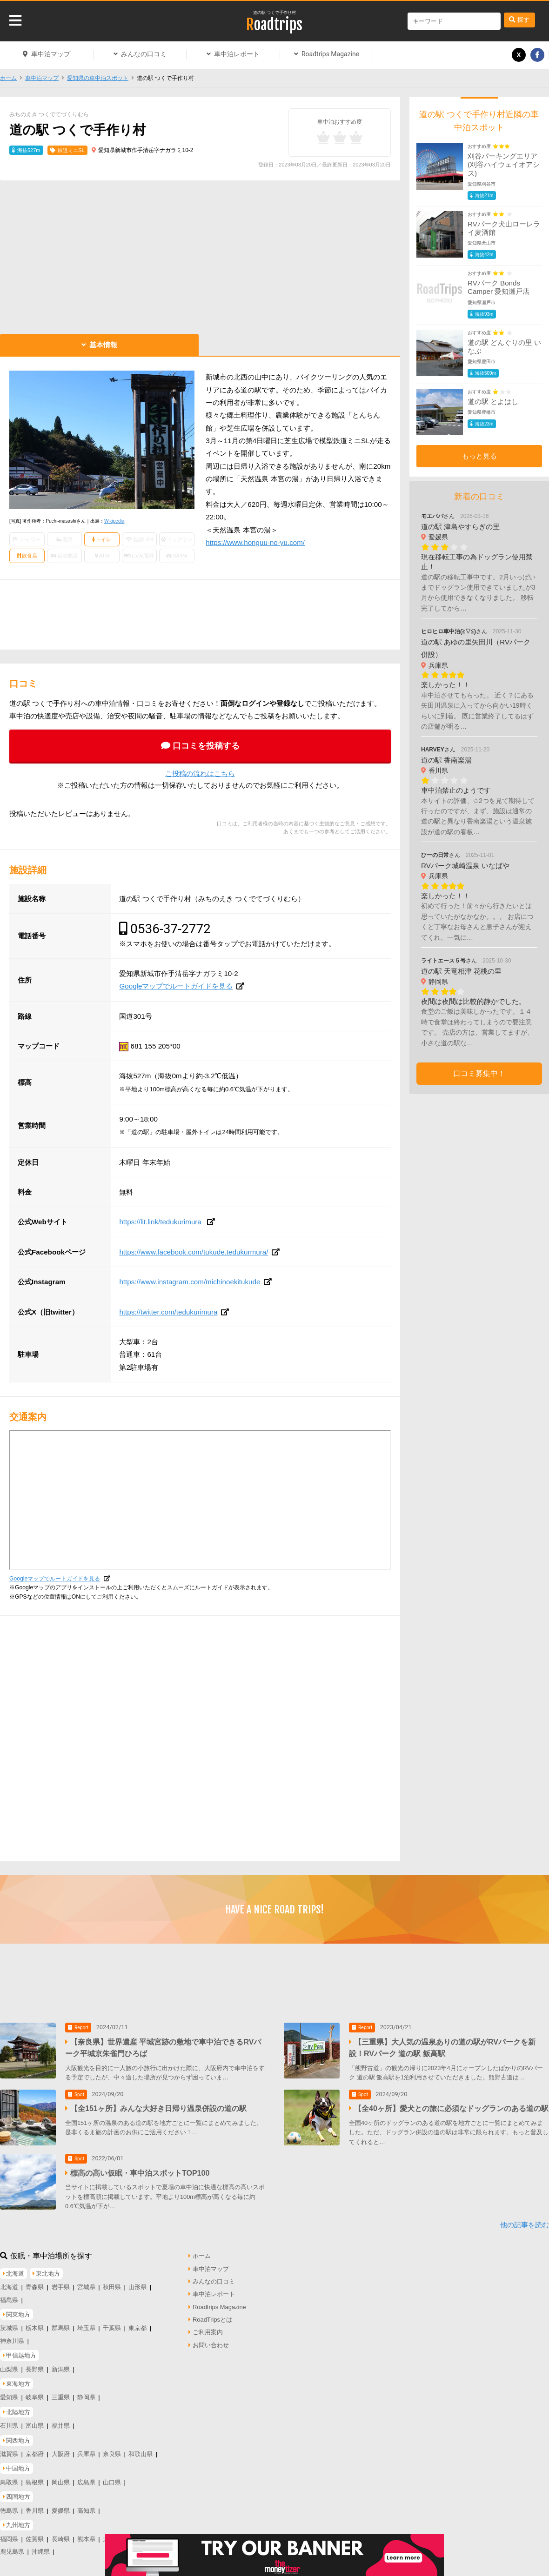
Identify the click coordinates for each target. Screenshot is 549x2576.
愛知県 (9, 2391)
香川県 (35, 2505)
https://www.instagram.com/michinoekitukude (189, 1282)
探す (523, 19)
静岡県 (86, 2391)
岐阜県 (35, 2391)
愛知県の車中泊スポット (97, 78)
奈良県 (112, 2448)
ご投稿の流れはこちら (200, 773)
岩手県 (61, 2281)
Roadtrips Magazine (330, 54)
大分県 (112, 2533)
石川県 (9, 2420)
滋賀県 (9, 2448)
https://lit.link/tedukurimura (161, 1222)
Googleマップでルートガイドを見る (176, 986)
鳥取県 (9, 2476)
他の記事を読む (524, 2219)
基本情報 (103, 345)
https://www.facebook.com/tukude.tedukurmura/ (193, 1252)
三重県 (61, 2391)
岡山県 (61, 2476)
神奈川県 (12, 2334)
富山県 (35, 2420)
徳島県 (9, 2505)
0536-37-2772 (170, 928)
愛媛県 (61, 2505)
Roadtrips (274, 24)
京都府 (35, 2448)
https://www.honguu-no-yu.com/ (255, 542)
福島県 (9, 2294)
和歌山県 (140, 2448)
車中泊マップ (50, 54)
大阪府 (61, 2448)
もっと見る (479, 456)
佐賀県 (35, 2533)
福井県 (61, 2420)
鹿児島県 (12, 2546)
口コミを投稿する (206, 745)
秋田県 (112, 2281)
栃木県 (35, 2322)
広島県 (86, 2476)
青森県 (35, 2281)
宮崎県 (137, 2533)
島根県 (35, 2476)
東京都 (137, 2322)
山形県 (137, 2281)
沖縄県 (41, 2546)
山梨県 (9, 2363)
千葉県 (112, 2322)
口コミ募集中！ (479, 1073)
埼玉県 (86, 2322)
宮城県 (86, 2281)
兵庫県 (86, 2448)
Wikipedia (114, 521)
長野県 (35, 2363)
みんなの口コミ (144, 54)
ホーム (8, 78)
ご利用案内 (208, 2326)
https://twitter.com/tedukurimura (168, 1312)
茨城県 (9, 2322)
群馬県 (61, 2322)
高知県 (86, 2505)
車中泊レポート (237, 54)
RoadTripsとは (212, 2313)
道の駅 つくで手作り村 (274, 12)
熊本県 (86, 2533)
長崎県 (61, 2533)
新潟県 (61, 2363)
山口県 (112, 2476)
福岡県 (9, 2533)
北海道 (9, 2281)
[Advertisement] (200, 255)
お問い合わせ (211, 2339)
